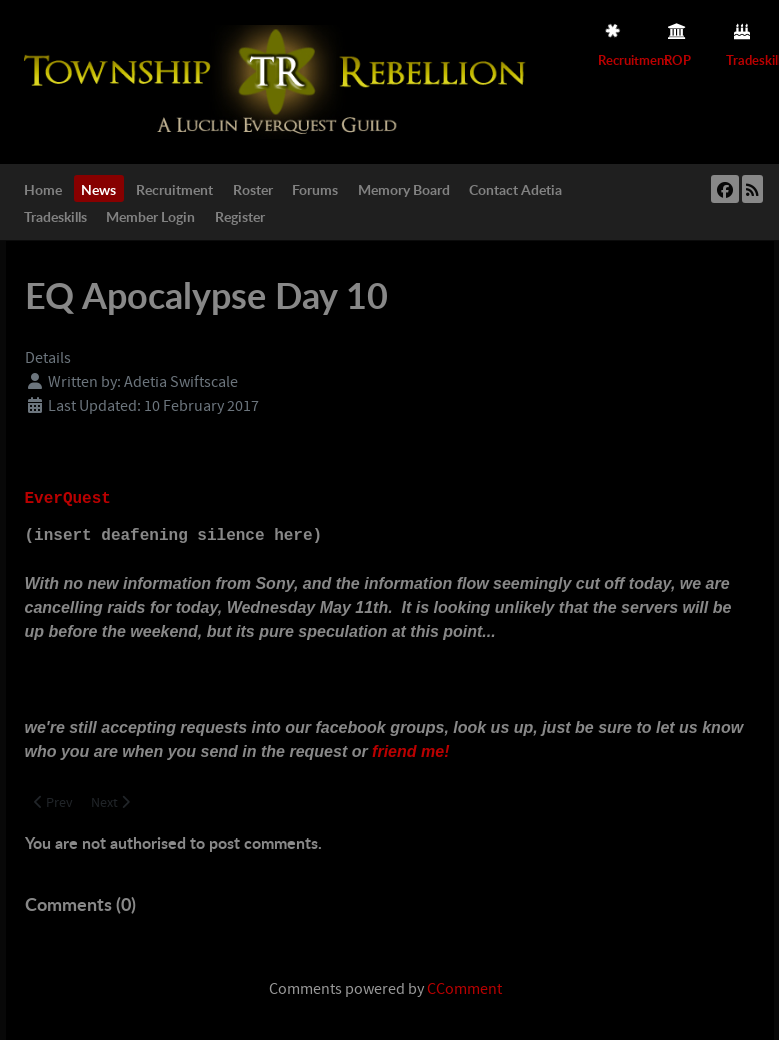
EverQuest (68, 499)
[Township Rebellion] (279, 81)
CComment (464, 989)
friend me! (410, 751)
